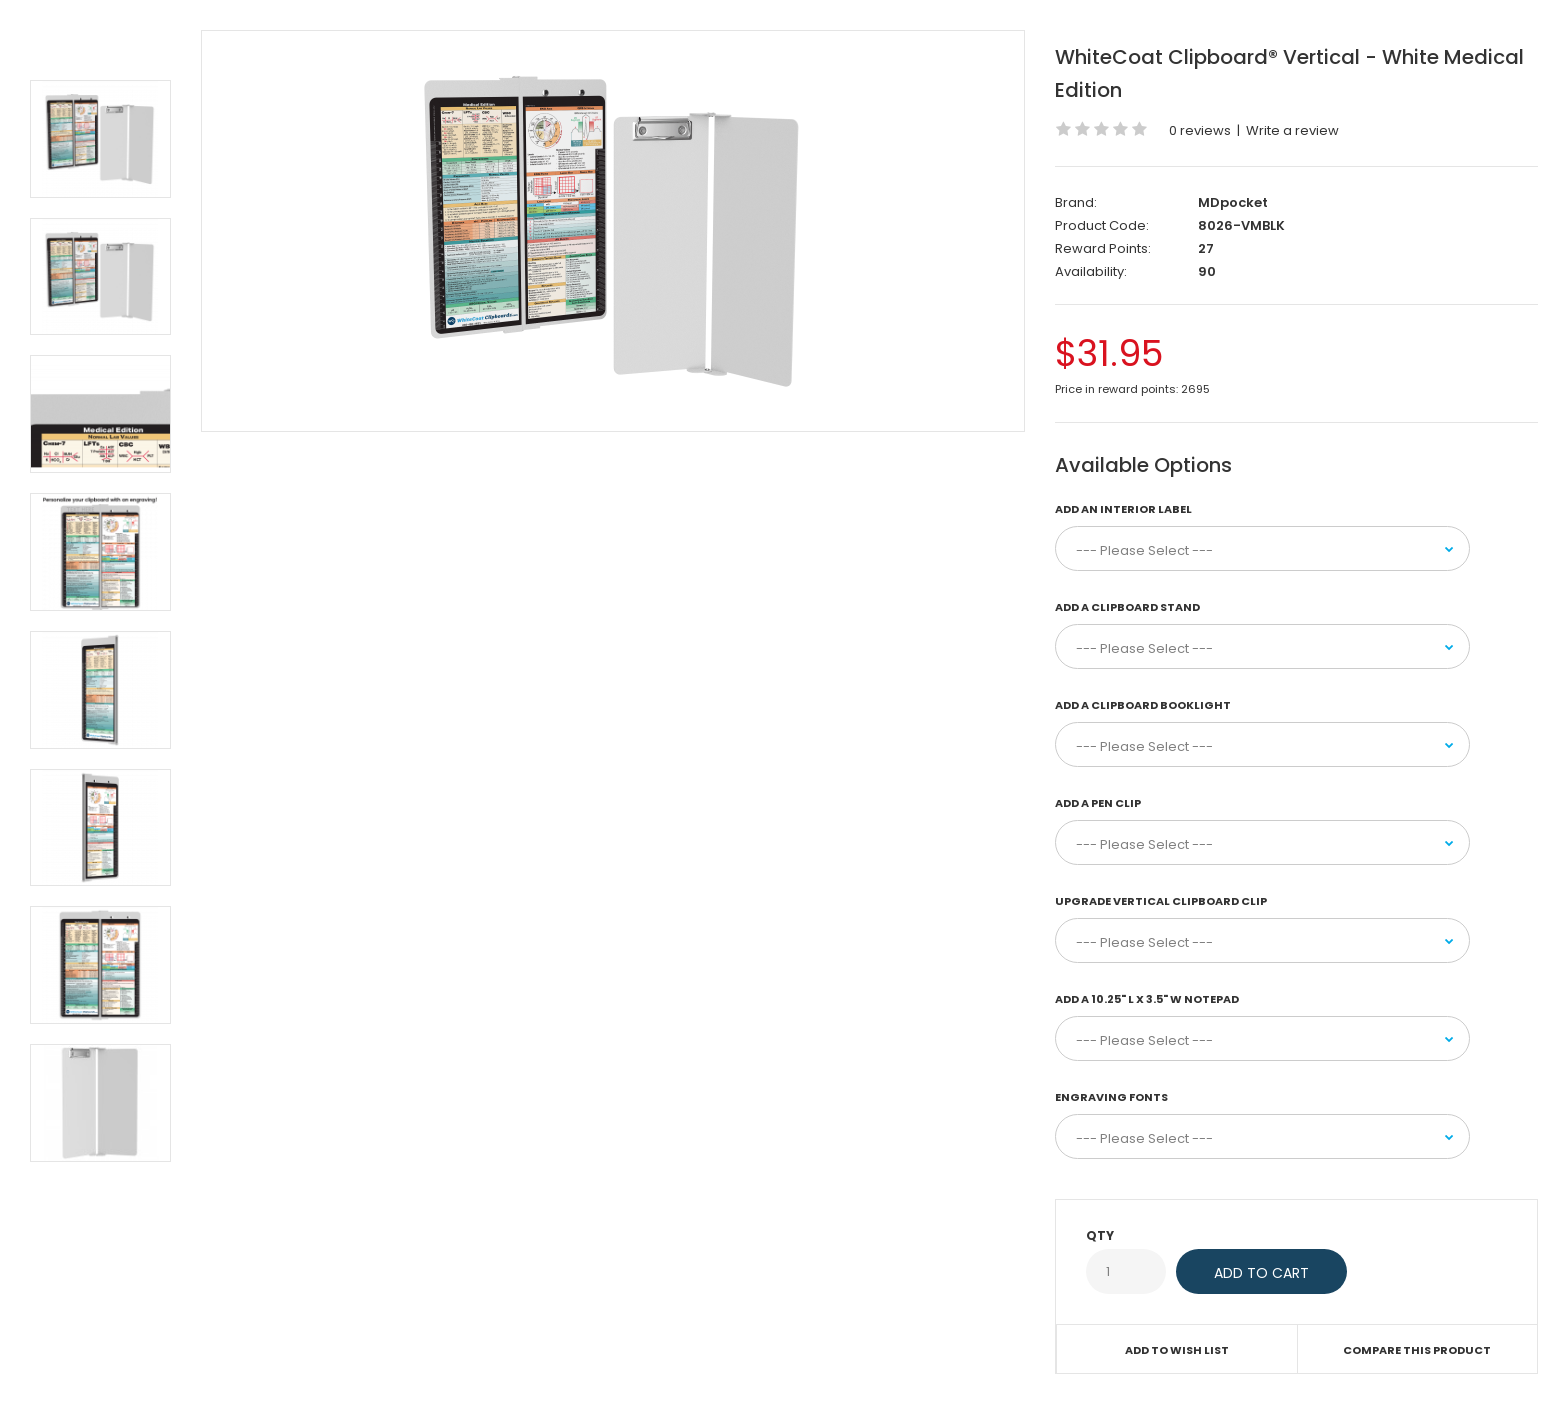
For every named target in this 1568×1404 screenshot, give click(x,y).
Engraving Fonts (1111, 1097)
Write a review (1292, 130)
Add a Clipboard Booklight (1143, 705)
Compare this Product (1417, 1350)
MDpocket (1233, 202)
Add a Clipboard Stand (1127, 607)
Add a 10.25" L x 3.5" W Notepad (1147, 999)
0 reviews (1200, 130)
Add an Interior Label (1123, 509)
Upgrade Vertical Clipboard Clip (1161, 901)
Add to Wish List (1177, 1350)
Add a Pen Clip (1098, 803)
